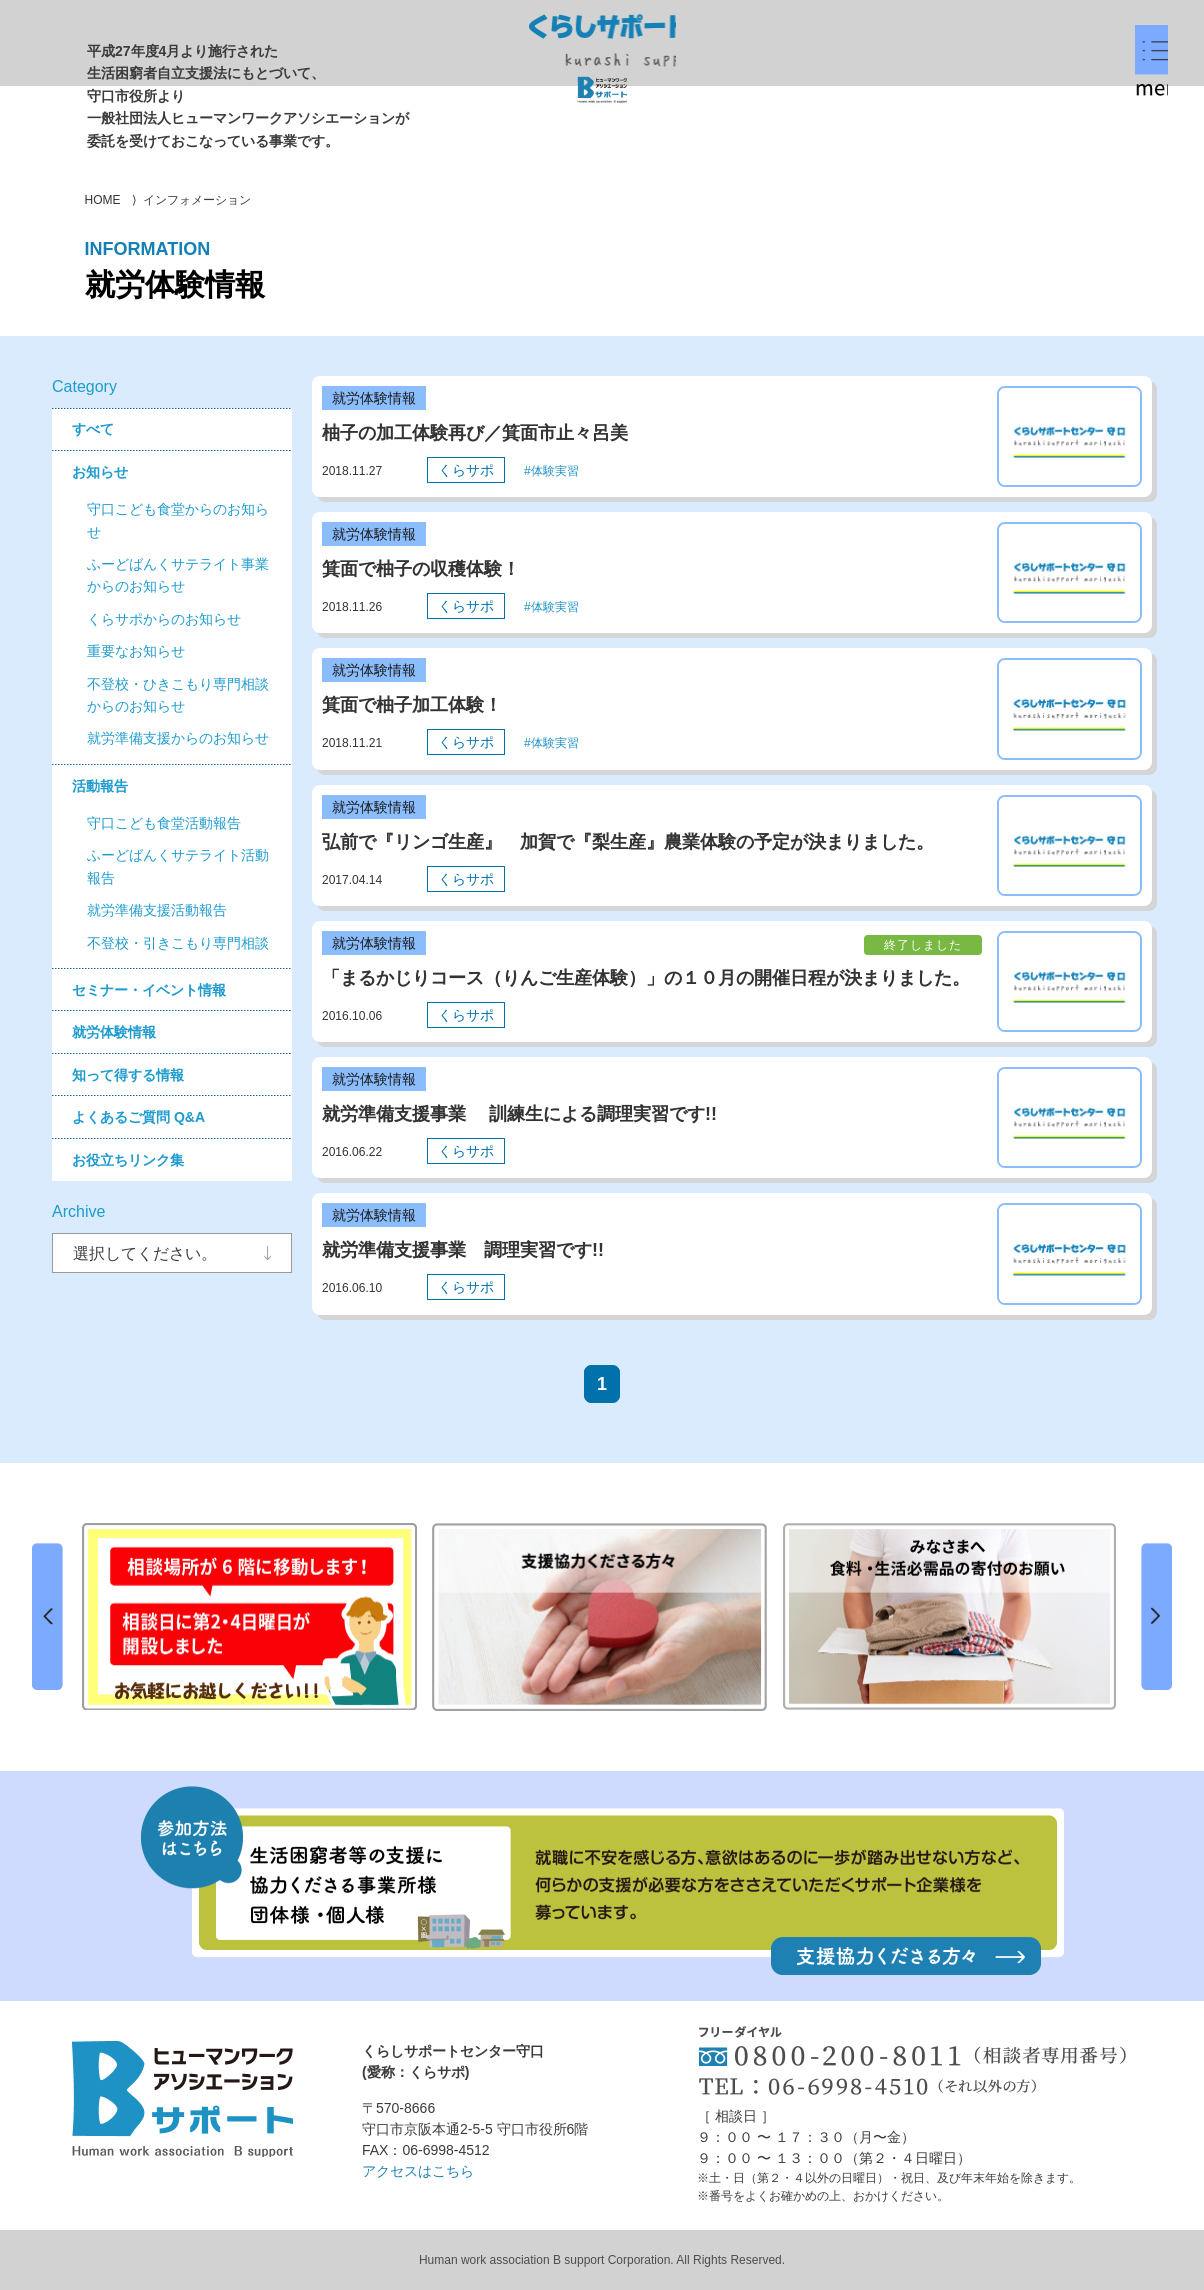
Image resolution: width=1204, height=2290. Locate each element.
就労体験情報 (114, 1032)
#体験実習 (551, 471)
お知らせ (100, 472)
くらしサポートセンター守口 (602, 57)
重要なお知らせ (136, 651)
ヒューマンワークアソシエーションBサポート (182, 2099)
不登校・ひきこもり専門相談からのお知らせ (178, 695)
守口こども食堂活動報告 (164, 823)
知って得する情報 (128, 1075)
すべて (93, 429)
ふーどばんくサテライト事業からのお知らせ (178, 575)
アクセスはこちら (418, 2171)
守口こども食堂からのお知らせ (178, 520)
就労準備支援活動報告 (157, 910)
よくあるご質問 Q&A (138, 1117)
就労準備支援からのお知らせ (178, 738)
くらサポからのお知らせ (164, 619)
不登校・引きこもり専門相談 (178, 943)
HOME (103, 200)
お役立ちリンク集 (128, 1160)
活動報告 (100, 786)
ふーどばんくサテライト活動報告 (178, 866)
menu (1075, 101)
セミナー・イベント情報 (149, 990)
